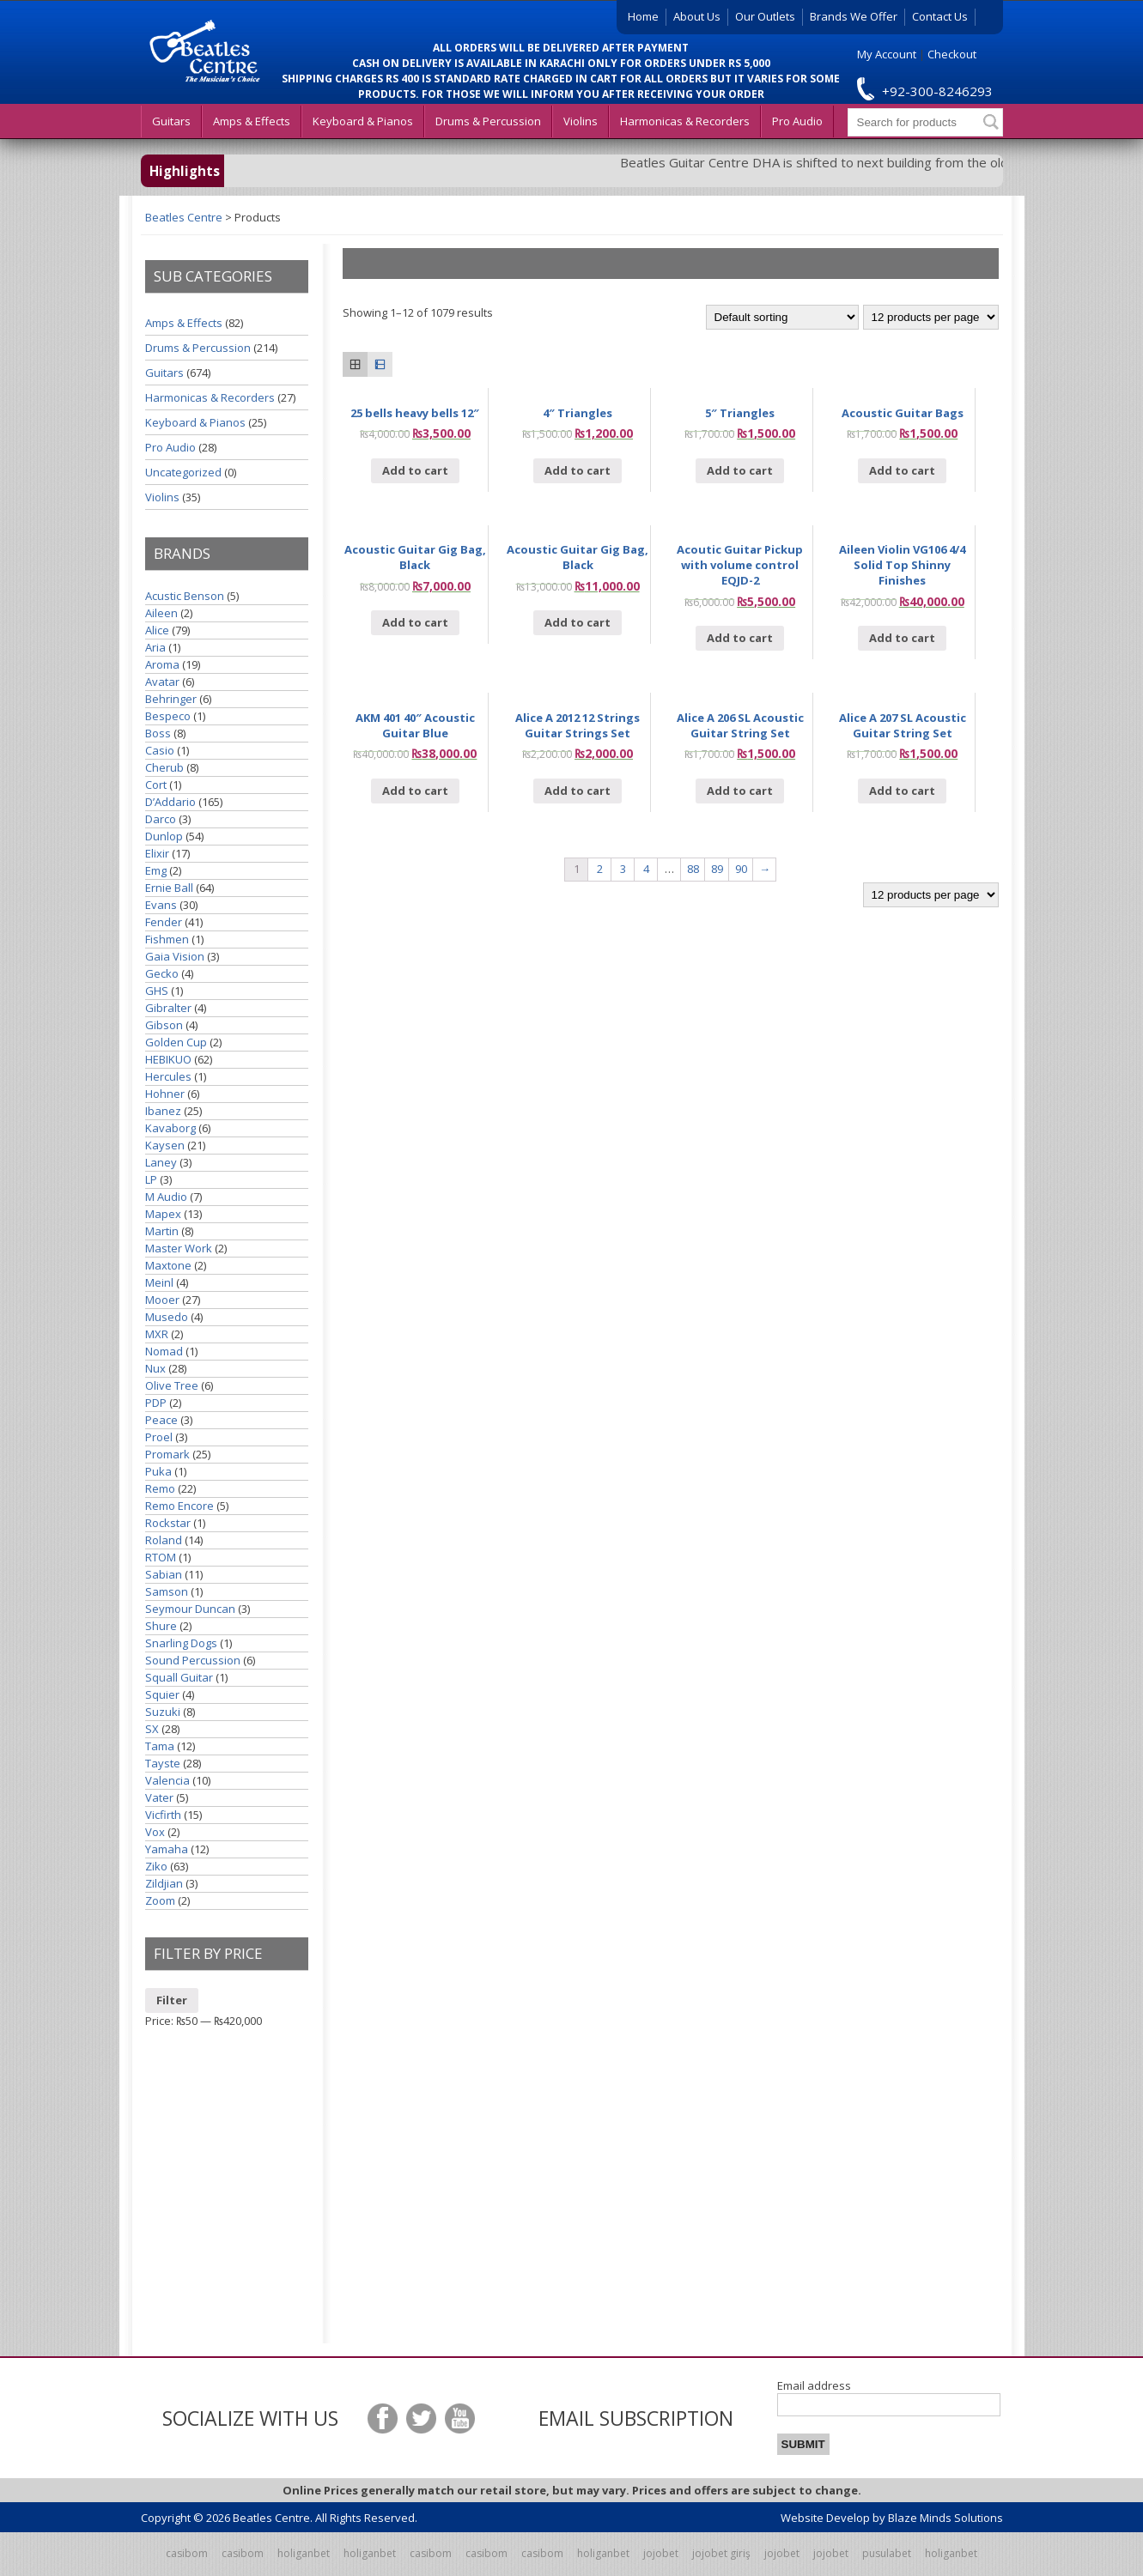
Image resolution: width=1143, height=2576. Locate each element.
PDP (156, 1402)
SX (152, 1729)
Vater (159, 1797)
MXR (156, 1334)
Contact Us (940, 16)
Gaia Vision (174, 956)
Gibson (164, 1025)
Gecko (162, 973)
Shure (161, 1625)
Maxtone (168, 1265)
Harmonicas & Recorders (685, 121)
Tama (159, 1746)
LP (151, 1179)
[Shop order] (782, 317)
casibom (187, 2553)
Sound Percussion (192, 1660)
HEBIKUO (168, 1059)
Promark (167, 1454)
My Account (886, 54)
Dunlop (164, 836)
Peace (161, 1419)
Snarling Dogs (181, 1643)
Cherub (164, 767)
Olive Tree (171, 1385)
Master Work (178, 1248)
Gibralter (168, 1007)
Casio (159, 750)
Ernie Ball (169, 887)
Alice (157, 630)
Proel (159, 1437)
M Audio (166, 1196)
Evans (161, 904)
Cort (156, 784)
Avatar (162, 681)
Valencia (167, 1780)
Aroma (162, 664)
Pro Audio (797, 121)
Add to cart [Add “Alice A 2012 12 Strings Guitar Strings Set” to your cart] (577, 790)
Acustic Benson (184, 595)
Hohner (165, 1093)
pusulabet (886, 2553)
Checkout (951, 54)
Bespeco (168, 716)
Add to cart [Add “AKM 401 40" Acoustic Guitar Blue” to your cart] (415, 790)
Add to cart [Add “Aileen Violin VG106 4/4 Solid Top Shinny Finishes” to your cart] (902, 638)
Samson (166, 1591)
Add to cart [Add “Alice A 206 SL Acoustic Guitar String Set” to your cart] (740, 790)
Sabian (163, 1574)
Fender (163, 922)
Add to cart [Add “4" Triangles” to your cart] (577, 470)
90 (741, 868)
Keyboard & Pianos (363, 121)
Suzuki (162, 1711)
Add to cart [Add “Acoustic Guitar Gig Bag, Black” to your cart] (415, 622)
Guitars (171, 121)
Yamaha (166, 1849)
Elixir (157, 853)
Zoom (160, 1900)
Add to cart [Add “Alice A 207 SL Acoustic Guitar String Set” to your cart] (902, 790)
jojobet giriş (721, 2553)
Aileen (161, 613)
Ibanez (163, 1110)
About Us (696, 16)
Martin (162, 1231)
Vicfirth (163, 1814)
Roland (163, 1540)
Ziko (156, 1866)
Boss (158, 733)
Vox (155, 1832)
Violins (580, 121)
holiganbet (303, 2553)
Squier (162, 1694)
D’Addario (170, 801)
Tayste (162, 1763)
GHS (156, 990)
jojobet (660, 2553)
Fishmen (167, 939)
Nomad (164, 1351)
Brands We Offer (853, 16)
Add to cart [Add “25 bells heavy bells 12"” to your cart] (415, 470)
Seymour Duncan (190, 1608)
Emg (156, 870)
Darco (160, 819)
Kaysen (165, 1145)
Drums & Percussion (488, 121)
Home (643, 16)
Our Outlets (765, 16)
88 (693, 868)
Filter (171, 2000)
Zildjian (164, 1883)
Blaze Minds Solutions (945, 2517)
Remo (160, 1488)
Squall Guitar (179, 1677)
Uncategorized (183, 472)
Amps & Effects (251, 121)
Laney (161, 1162)
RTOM (160, 1557)
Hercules (168, 1076)
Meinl (159, 1282)
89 (717, 868)
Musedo (166, 1316)
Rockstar (168, 1522)
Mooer (162, 1299)
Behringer (171, 698)
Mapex (163, 1213)
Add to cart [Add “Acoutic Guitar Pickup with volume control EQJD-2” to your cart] (740, 638)
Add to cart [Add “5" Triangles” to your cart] (740, 470)
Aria (155, 647)
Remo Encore (179, 1505)
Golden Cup (176, 1042)
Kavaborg (170, 1128)
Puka (158, 1471)
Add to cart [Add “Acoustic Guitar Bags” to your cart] (902, 470)
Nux (155, 1368)
